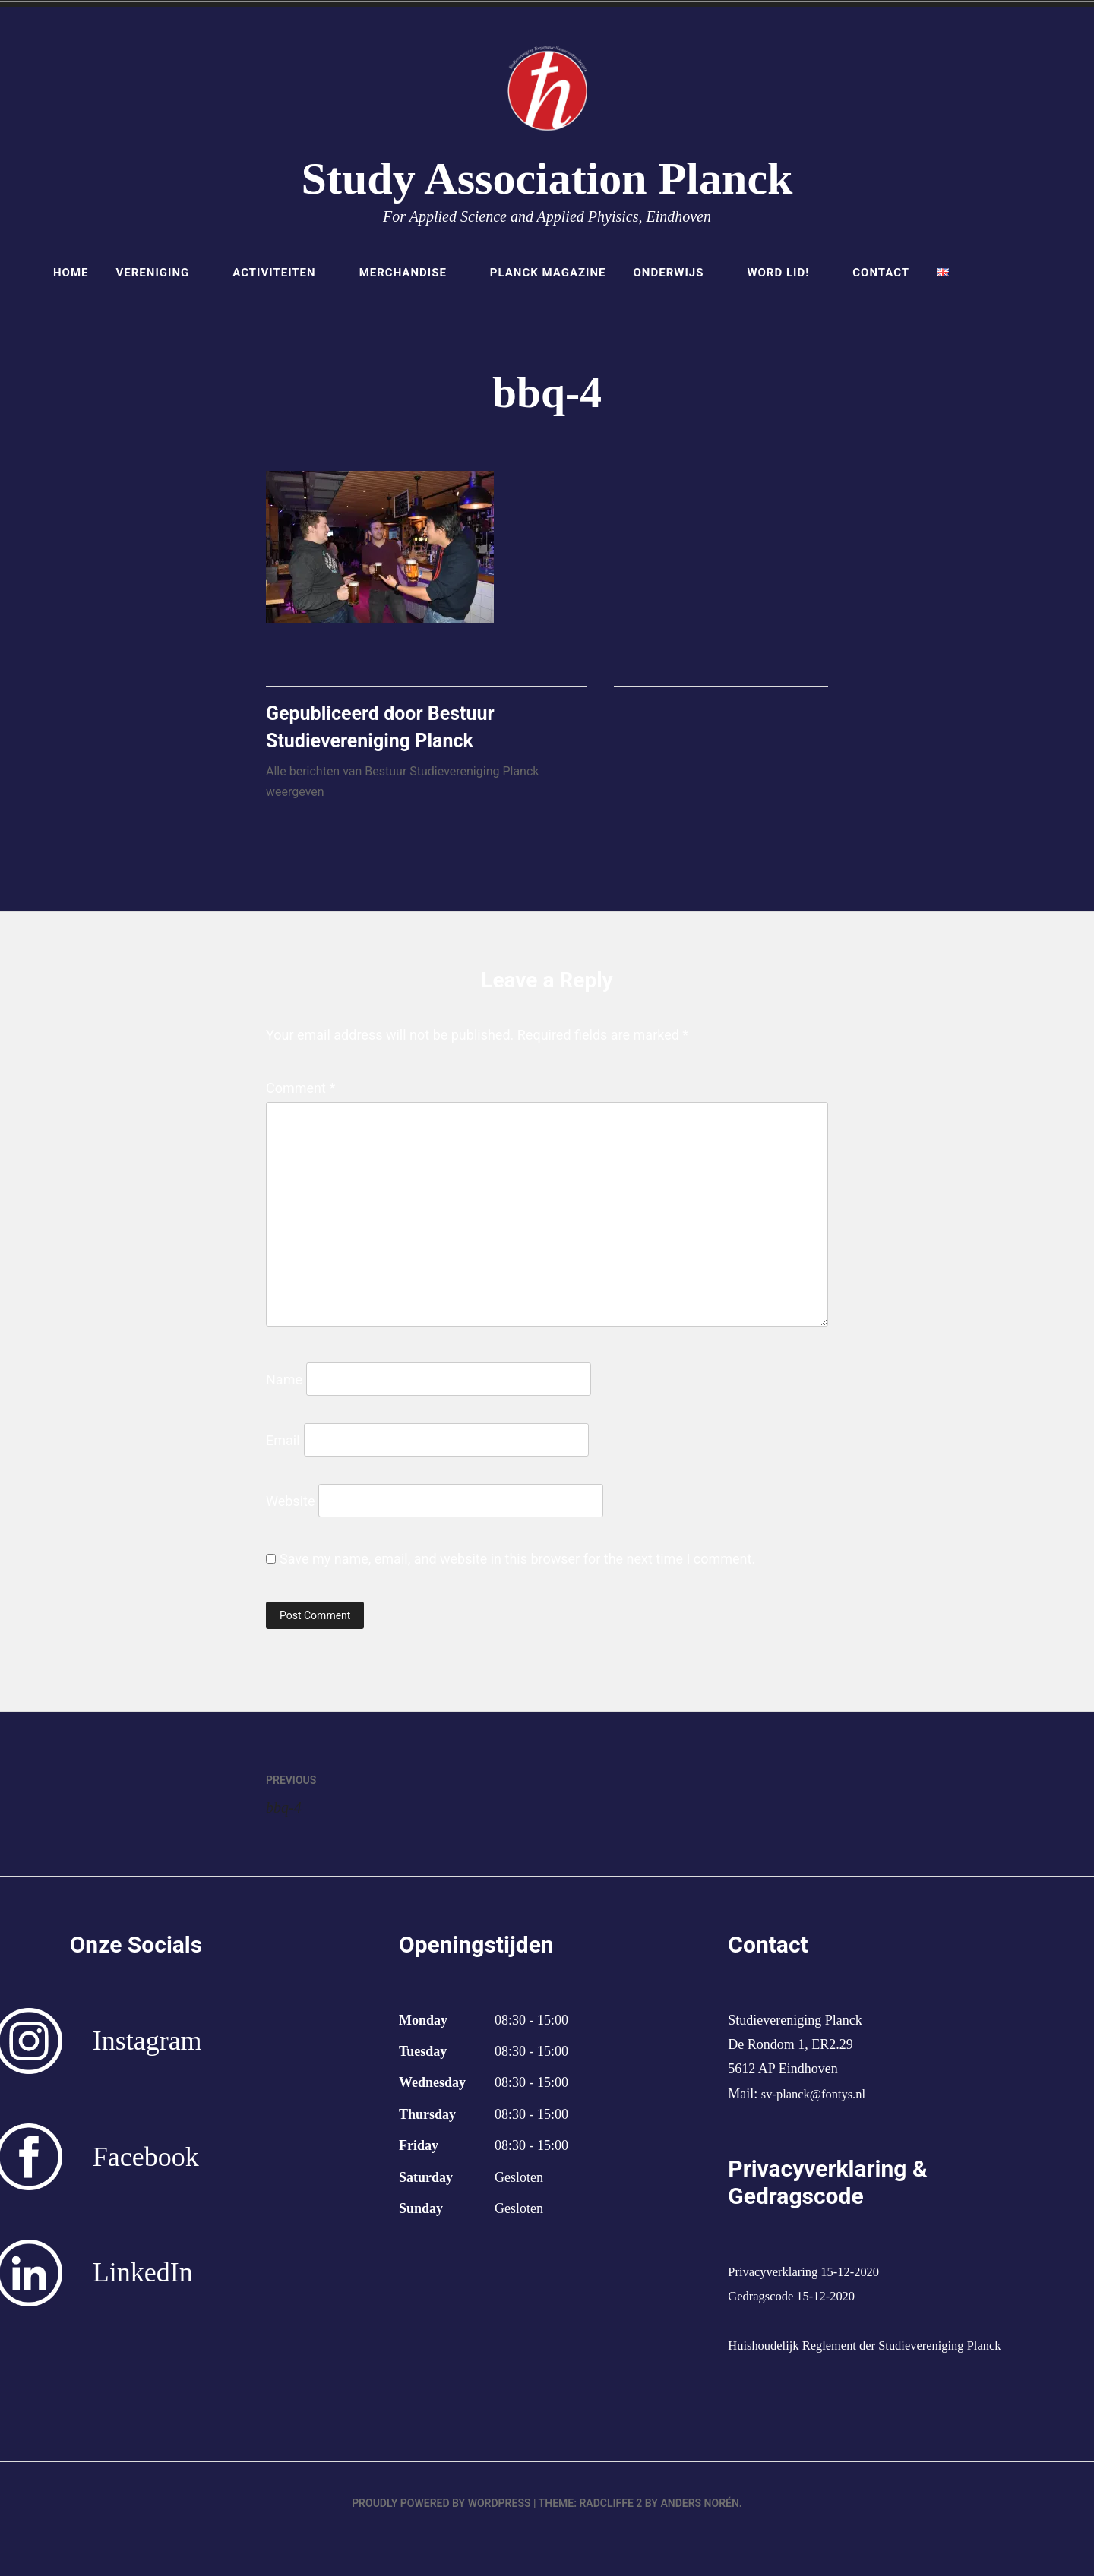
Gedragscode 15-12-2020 (797, 2303)
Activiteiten (281, 272)
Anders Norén (699, 2535)
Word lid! (786, 272)
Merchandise (411, 272)
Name (284, 1386)
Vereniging (161, 272)
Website (290, 1508)
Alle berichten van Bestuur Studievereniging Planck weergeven (402, 789)
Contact (880, 272)
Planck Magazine (548, 272)
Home (71, 272)
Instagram (147, 2048)
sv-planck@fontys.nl (818, 2101)
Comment (300, 1095)
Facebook (146, 2163)
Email (283, 1447)
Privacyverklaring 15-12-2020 (810, 2279)
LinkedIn (143, 2280)
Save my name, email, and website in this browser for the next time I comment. (517, 1566)
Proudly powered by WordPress (441, 2535)
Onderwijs (677, 272)
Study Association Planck (547, 178)
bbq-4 (406, 1798)
